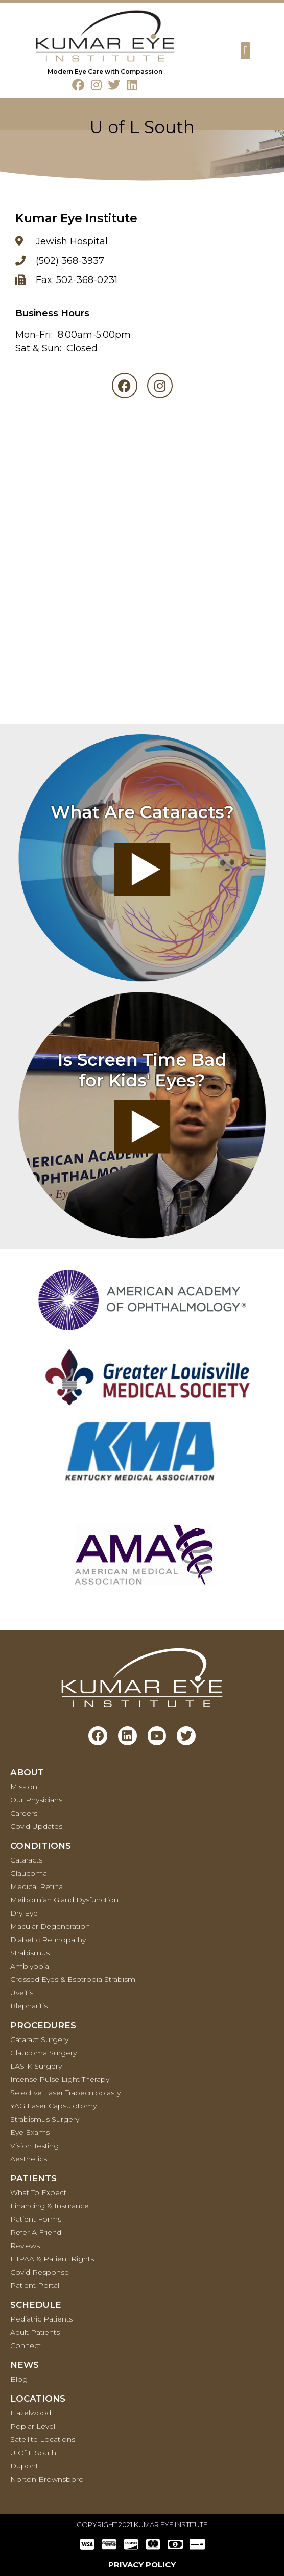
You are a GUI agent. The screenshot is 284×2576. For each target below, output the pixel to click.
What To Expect (38, 2192)
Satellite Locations (42, 2439)
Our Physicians (36, 1799)
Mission (23, 1786)
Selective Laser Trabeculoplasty (65, 2092)
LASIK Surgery (36, 2066)
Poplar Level (32, 2426)
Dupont (24, 2465)
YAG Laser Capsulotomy (53, 2105)
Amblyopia (29, 1966)
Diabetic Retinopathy (48, 1939)
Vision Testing (34, 2145)
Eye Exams (30, 2132)
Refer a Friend (35, 2232)
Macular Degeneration (50, 1926)
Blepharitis (29, 2005)
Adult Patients (35, 2332)
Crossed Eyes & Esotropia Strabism (72, 1979)
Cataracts (26, 1860)
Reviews (25, 2245)
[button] (245, 50)
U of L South (33, 2452)
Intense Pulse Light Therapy (59, 2079)
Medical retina (36, 1886)
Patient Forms (35, 2219)
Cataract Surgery (39, 2039)
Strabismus (30, 1952)
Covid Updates (36, 1826)
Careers (23, 1813)
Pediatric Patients (41, 2319)
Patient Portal (34, 2285)
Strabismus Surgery (44, 2119)
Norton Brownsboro (47, 2479)
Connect (25, 2345)
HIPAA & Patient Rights (52, 2258)
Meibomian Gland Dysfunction (64, 1899)
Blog (19, 2379)
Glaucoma (28, 1873)
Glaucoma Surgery (43, 2052)
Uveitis (21, 1992)
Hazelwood (30, 2412)
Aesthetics (28, 2158)
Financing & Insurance (49, 2205)
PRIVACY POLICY (142, 2564)
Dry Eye (24, 1913)
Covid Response (39, 2272)
